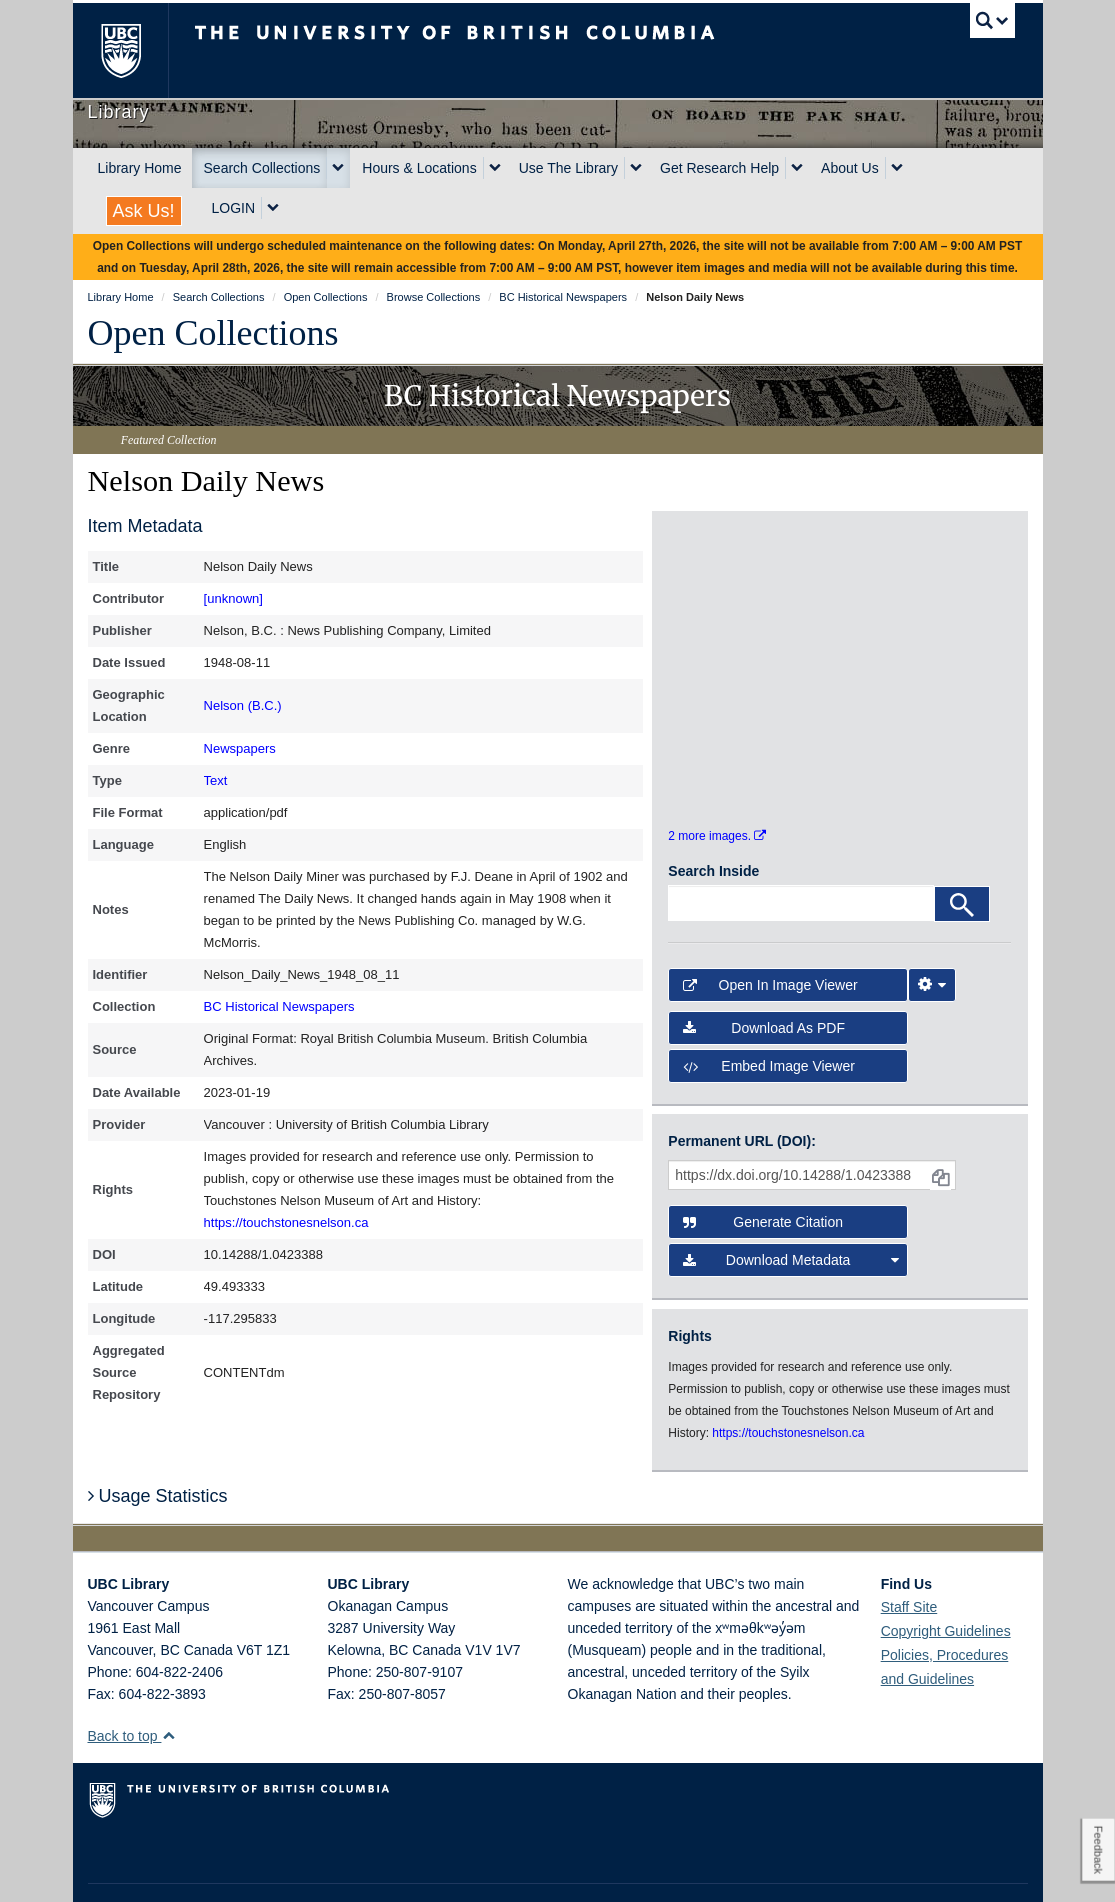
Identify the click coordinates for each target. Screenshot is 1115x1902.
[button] (168, 1684)
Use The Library (568, 168)
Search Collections (262, 168)
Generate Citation (763, 1171)
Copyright (346, 1868)
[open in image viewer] (711, 588)
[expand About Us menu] (897, 168)
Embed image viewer (769, 1015)
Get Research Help (719, 168)
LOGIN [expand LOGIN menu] (234, 208)
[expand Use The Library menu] (636, 168)
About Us (850, 168)
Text (216, 780)
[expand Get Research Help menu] (797, 168)
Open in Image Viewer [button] (770, 934)
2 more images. (717, 785)
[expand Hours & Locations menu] (495, 168)
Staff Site (909, 1556)
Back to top (132, 1685)
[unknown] (233, 598)
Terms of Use (266, 1868)
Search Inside (713, 820)
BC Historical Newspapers (279, 1006)
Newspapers (240, 748)
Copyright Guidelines (946, 1580)
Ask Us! (144, 211)
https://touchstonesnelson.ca (286, 1222)
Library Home (140, 168)
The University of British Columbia (135, 50)
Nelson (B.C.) (243, 705)
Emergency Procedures (150, 1868)
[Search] (962, 853)
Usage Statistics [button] (158, 1445)
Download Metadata (790, 1210)
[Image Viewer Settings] (932, 934)
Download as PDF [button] (764, 977)
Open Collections (213, 333)
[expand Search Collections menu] (338, 168)
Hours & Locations (419, 168)
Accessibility (423, 1868)
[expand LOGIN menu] (273, 208)
